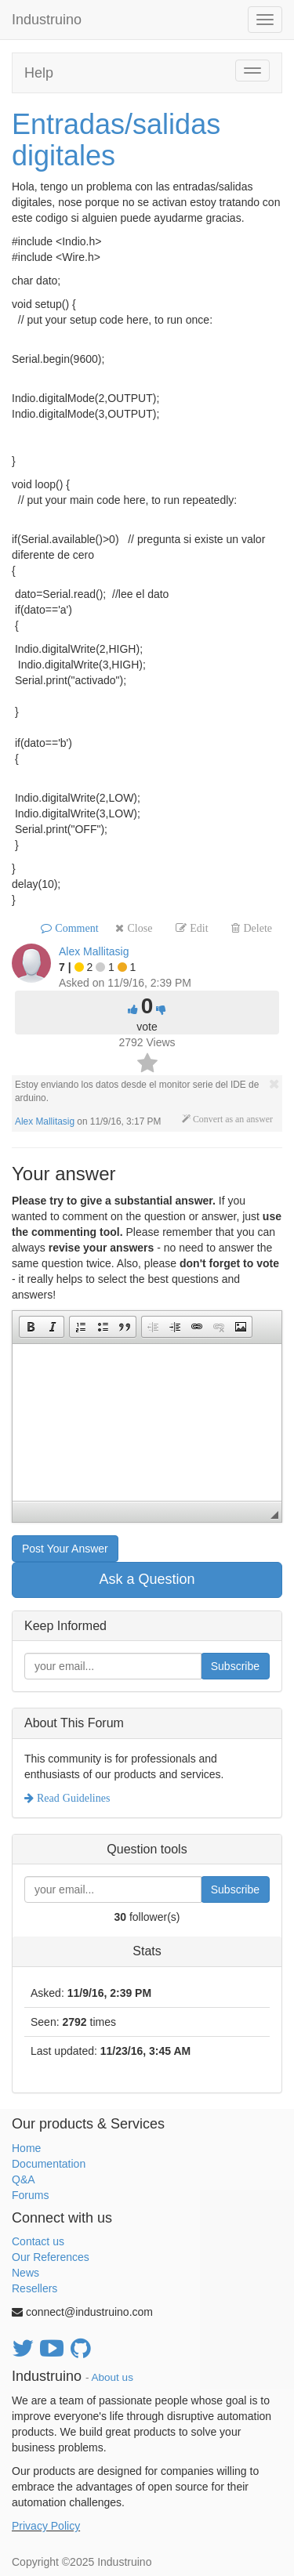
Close (138, 927)
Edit (197, 927)
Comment (75, 927)
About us (112, 2377)
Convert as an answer (232, 1119)
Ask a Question (146, 1579)
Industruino (47, 19)
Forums (30, 2195)
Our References (50, 2257)
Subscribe (235, 1666)
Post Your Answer (65, 1548)
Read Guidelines (72, 1797)
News (25, 2272)
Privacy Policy (46, 2526)
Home (26, 2148)
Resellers (34, 2288)
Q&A (23, 2179)
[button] (31, 1327)
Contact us (38, 2241)
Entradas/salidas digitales (116, 140)
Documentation (48, 2164)
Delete (256, 927)
